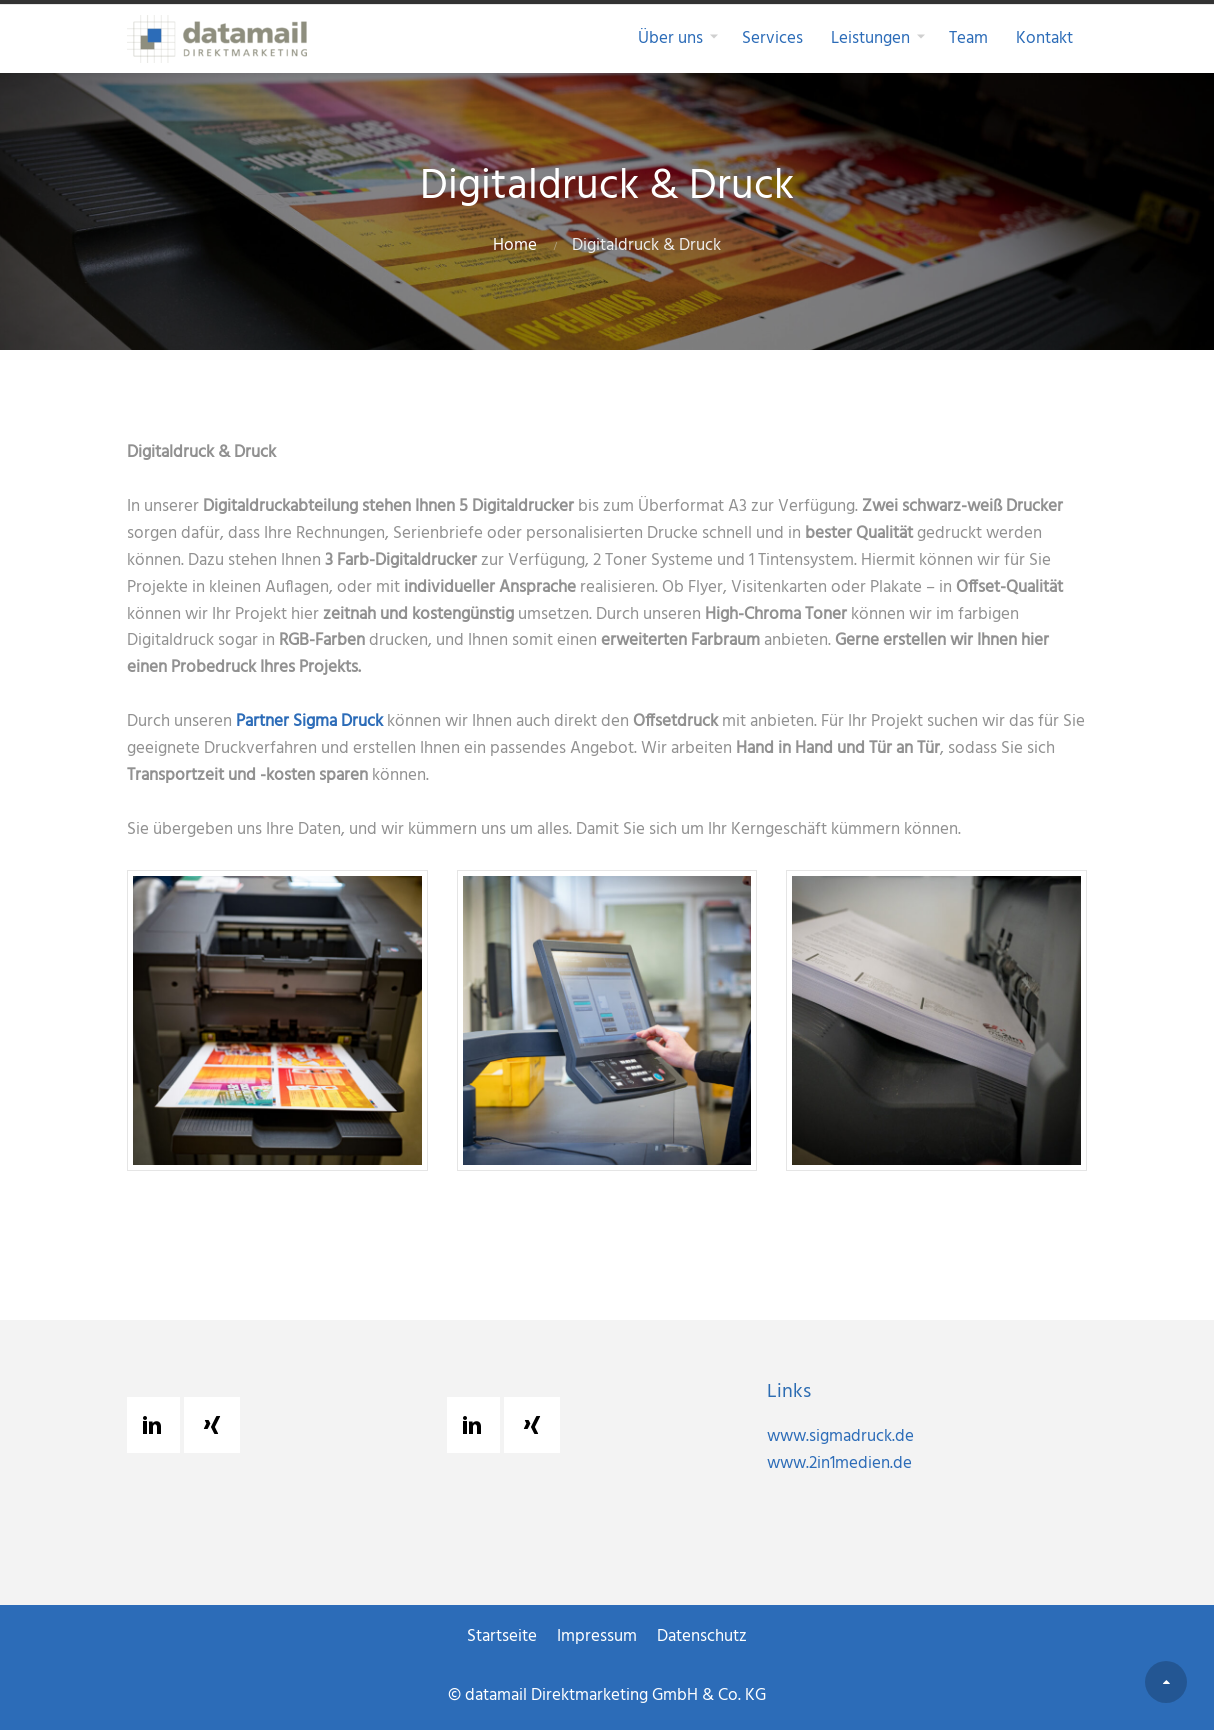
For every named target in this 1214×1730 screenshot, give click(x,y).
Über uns (670, 38)
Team (968, 38)
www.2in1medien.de (871, 1463)
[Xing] (217, 1425)
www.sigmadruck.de (872, 1436)
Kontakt (1044, 38)
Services (772, 38)
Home (515, 245)
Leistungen (870, 38)
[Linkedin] (157, 1425)
